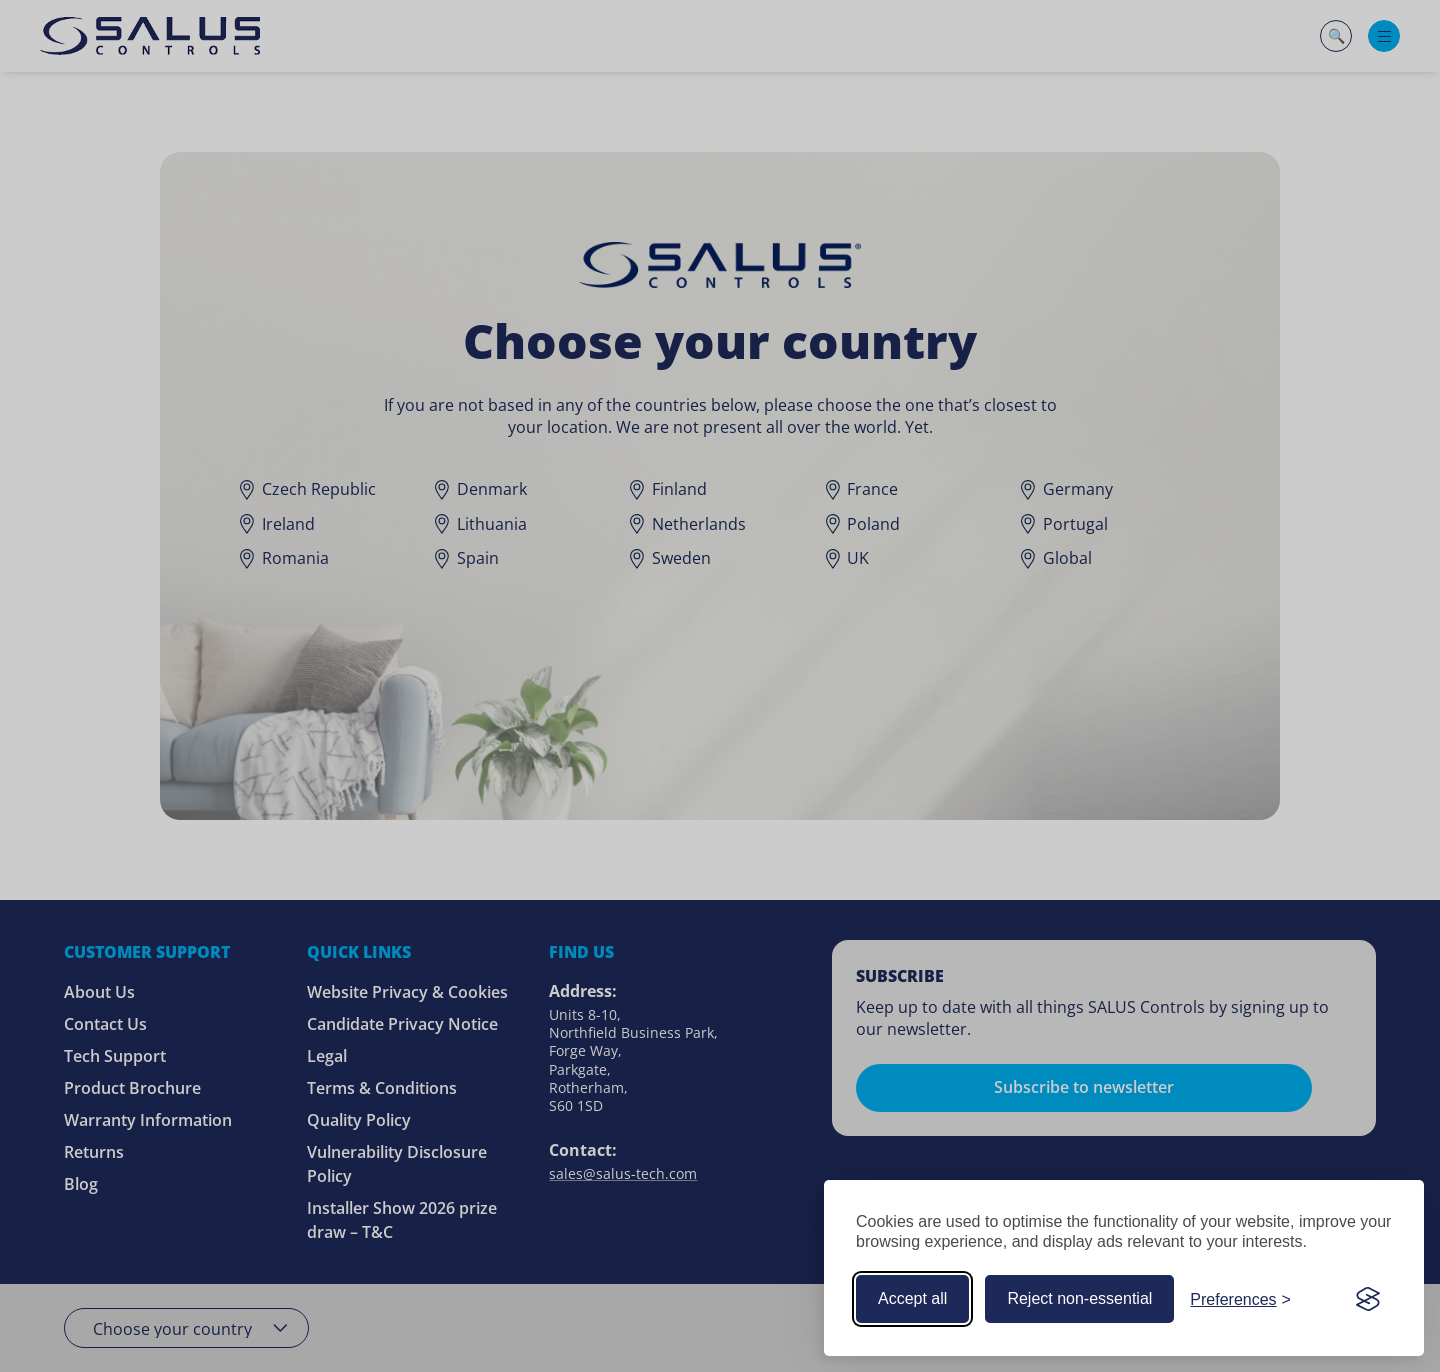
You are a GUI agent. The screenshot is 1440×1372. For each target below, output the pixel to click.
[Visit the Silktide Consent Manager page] (1368, 1299)
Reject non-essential (1079, 1298)
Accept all (912, 1298)
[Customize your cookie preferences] (1240, 1299)
